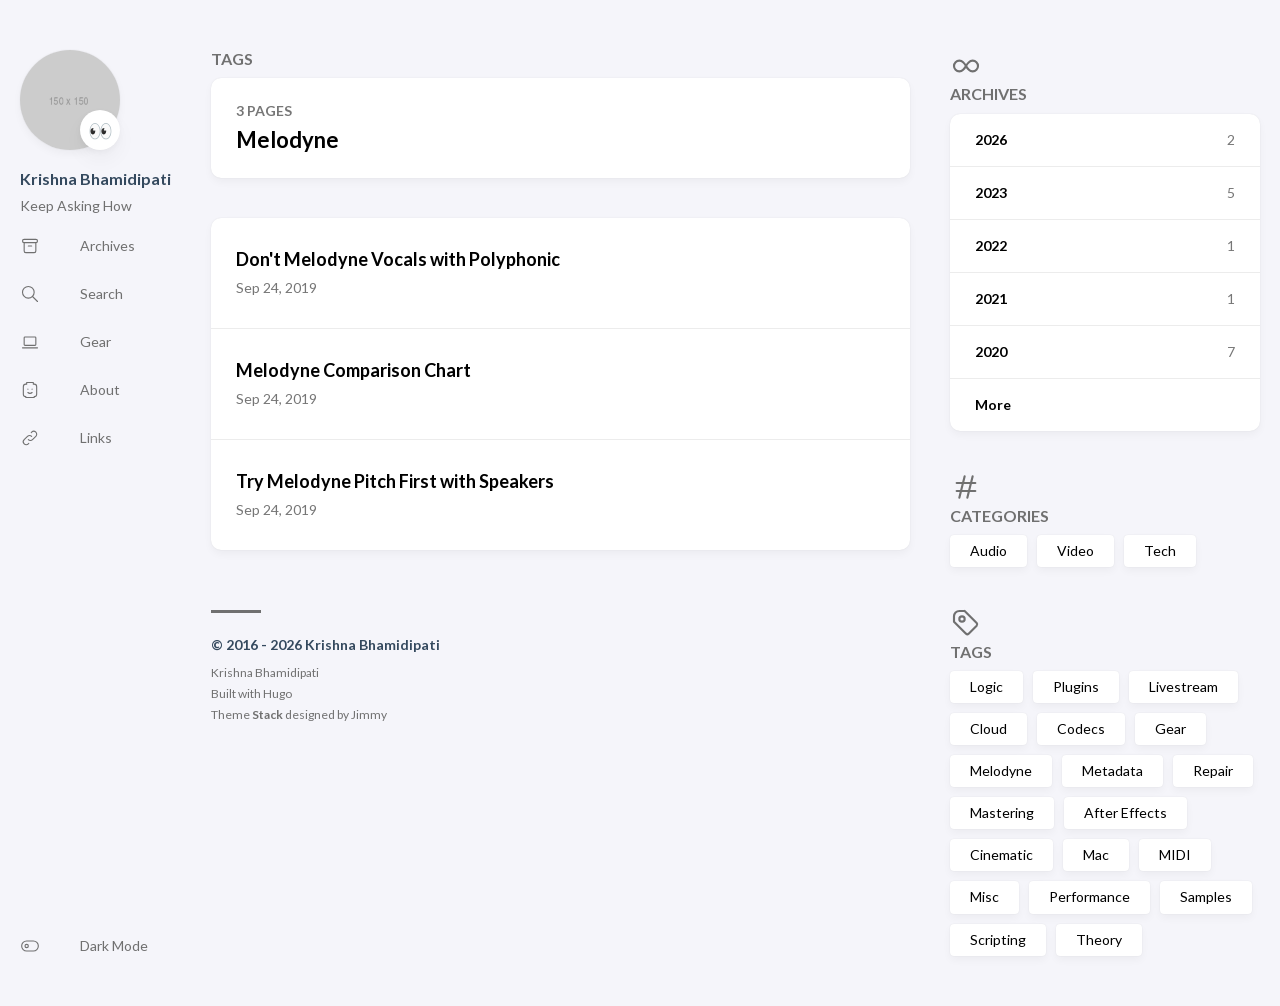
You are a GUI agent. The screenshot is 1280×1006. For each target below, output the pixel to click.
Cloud (988, 728)
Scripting (998, 939)
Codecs (1081, 728)
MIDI (1175, 854)
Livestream (1183, 686)
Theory (1099, 939)
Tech (1160, 550)
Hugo (277, 693)
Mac (1096, 854)
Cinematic (1001, 854)
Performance (1089, 896)
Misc (984, 896)
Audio (988, 550)
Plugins (1076, 686)
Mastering (1002, 812)
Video (1075, 550)
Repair (1213, 770)
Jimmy (369, 714)
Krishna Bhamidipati (95, 178)
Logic (986, 686)
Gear (1170, 728)
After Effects (1125, 812)
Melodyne (1001, 770)
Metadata (1112, 770)
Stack (267, 714)
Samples (1206, 896)
